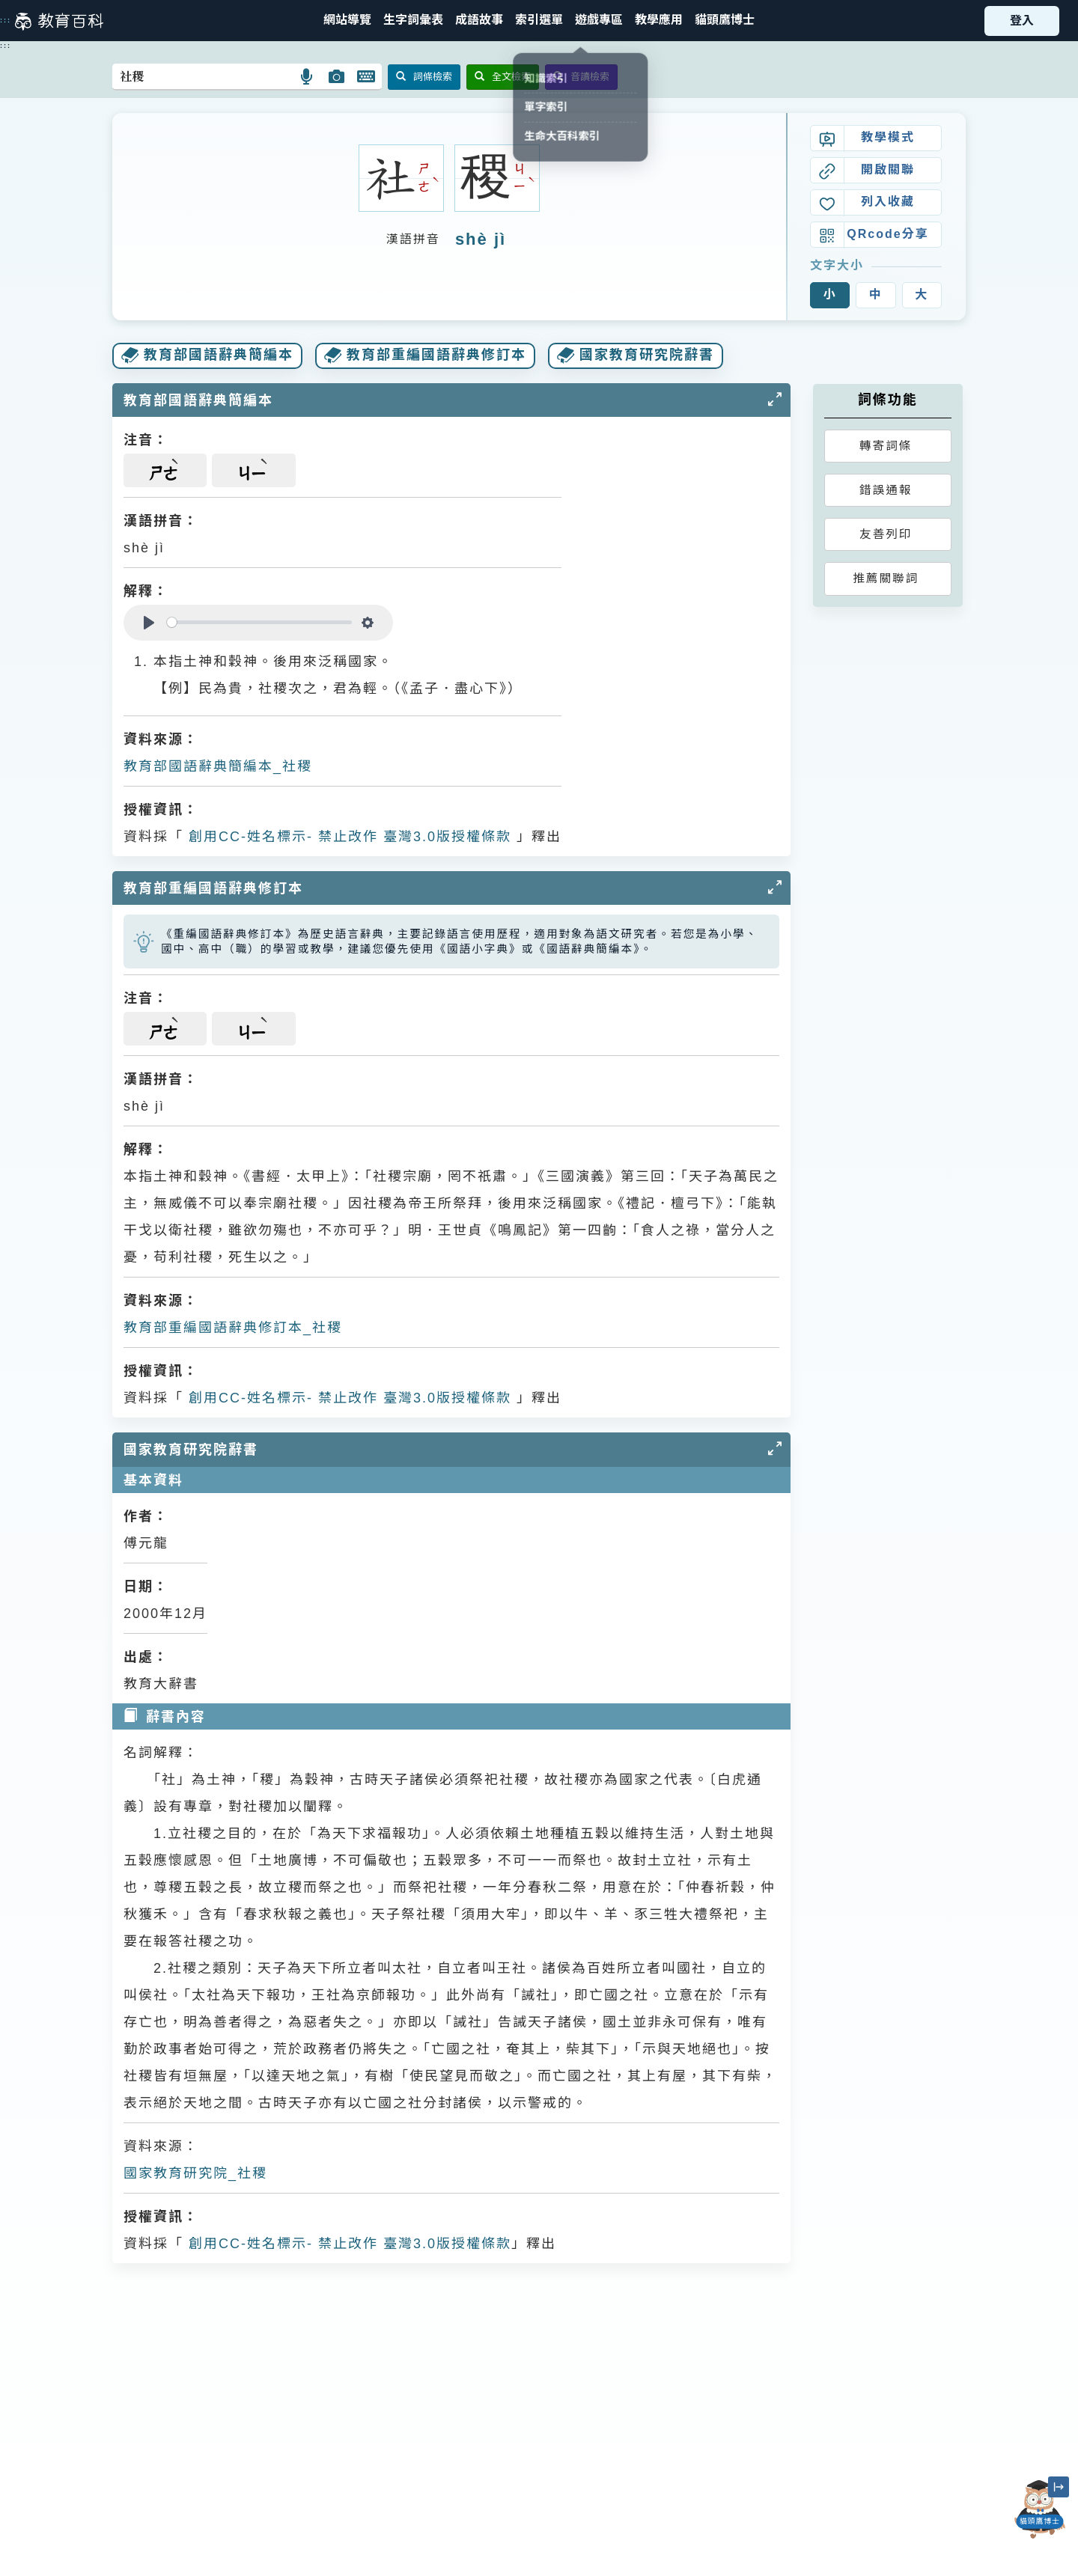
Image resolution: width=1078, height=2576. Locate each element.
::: (5, 20)
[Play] (149, 622)
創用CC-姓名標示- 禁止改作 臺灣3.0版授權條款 (347, 836)
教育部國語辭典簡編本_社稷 (218, 766)
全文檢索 (503, 76)
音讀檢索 (581, 76)
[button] (539, 20)
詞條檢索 (424, 76)
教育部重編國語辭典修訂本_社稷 (233, 1327)
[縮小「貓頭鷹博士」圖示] (1058, 2486)
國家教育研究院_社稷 (195, 2173)
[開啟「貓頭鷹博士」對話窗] (1040, 2509)
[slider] (259, 622)
